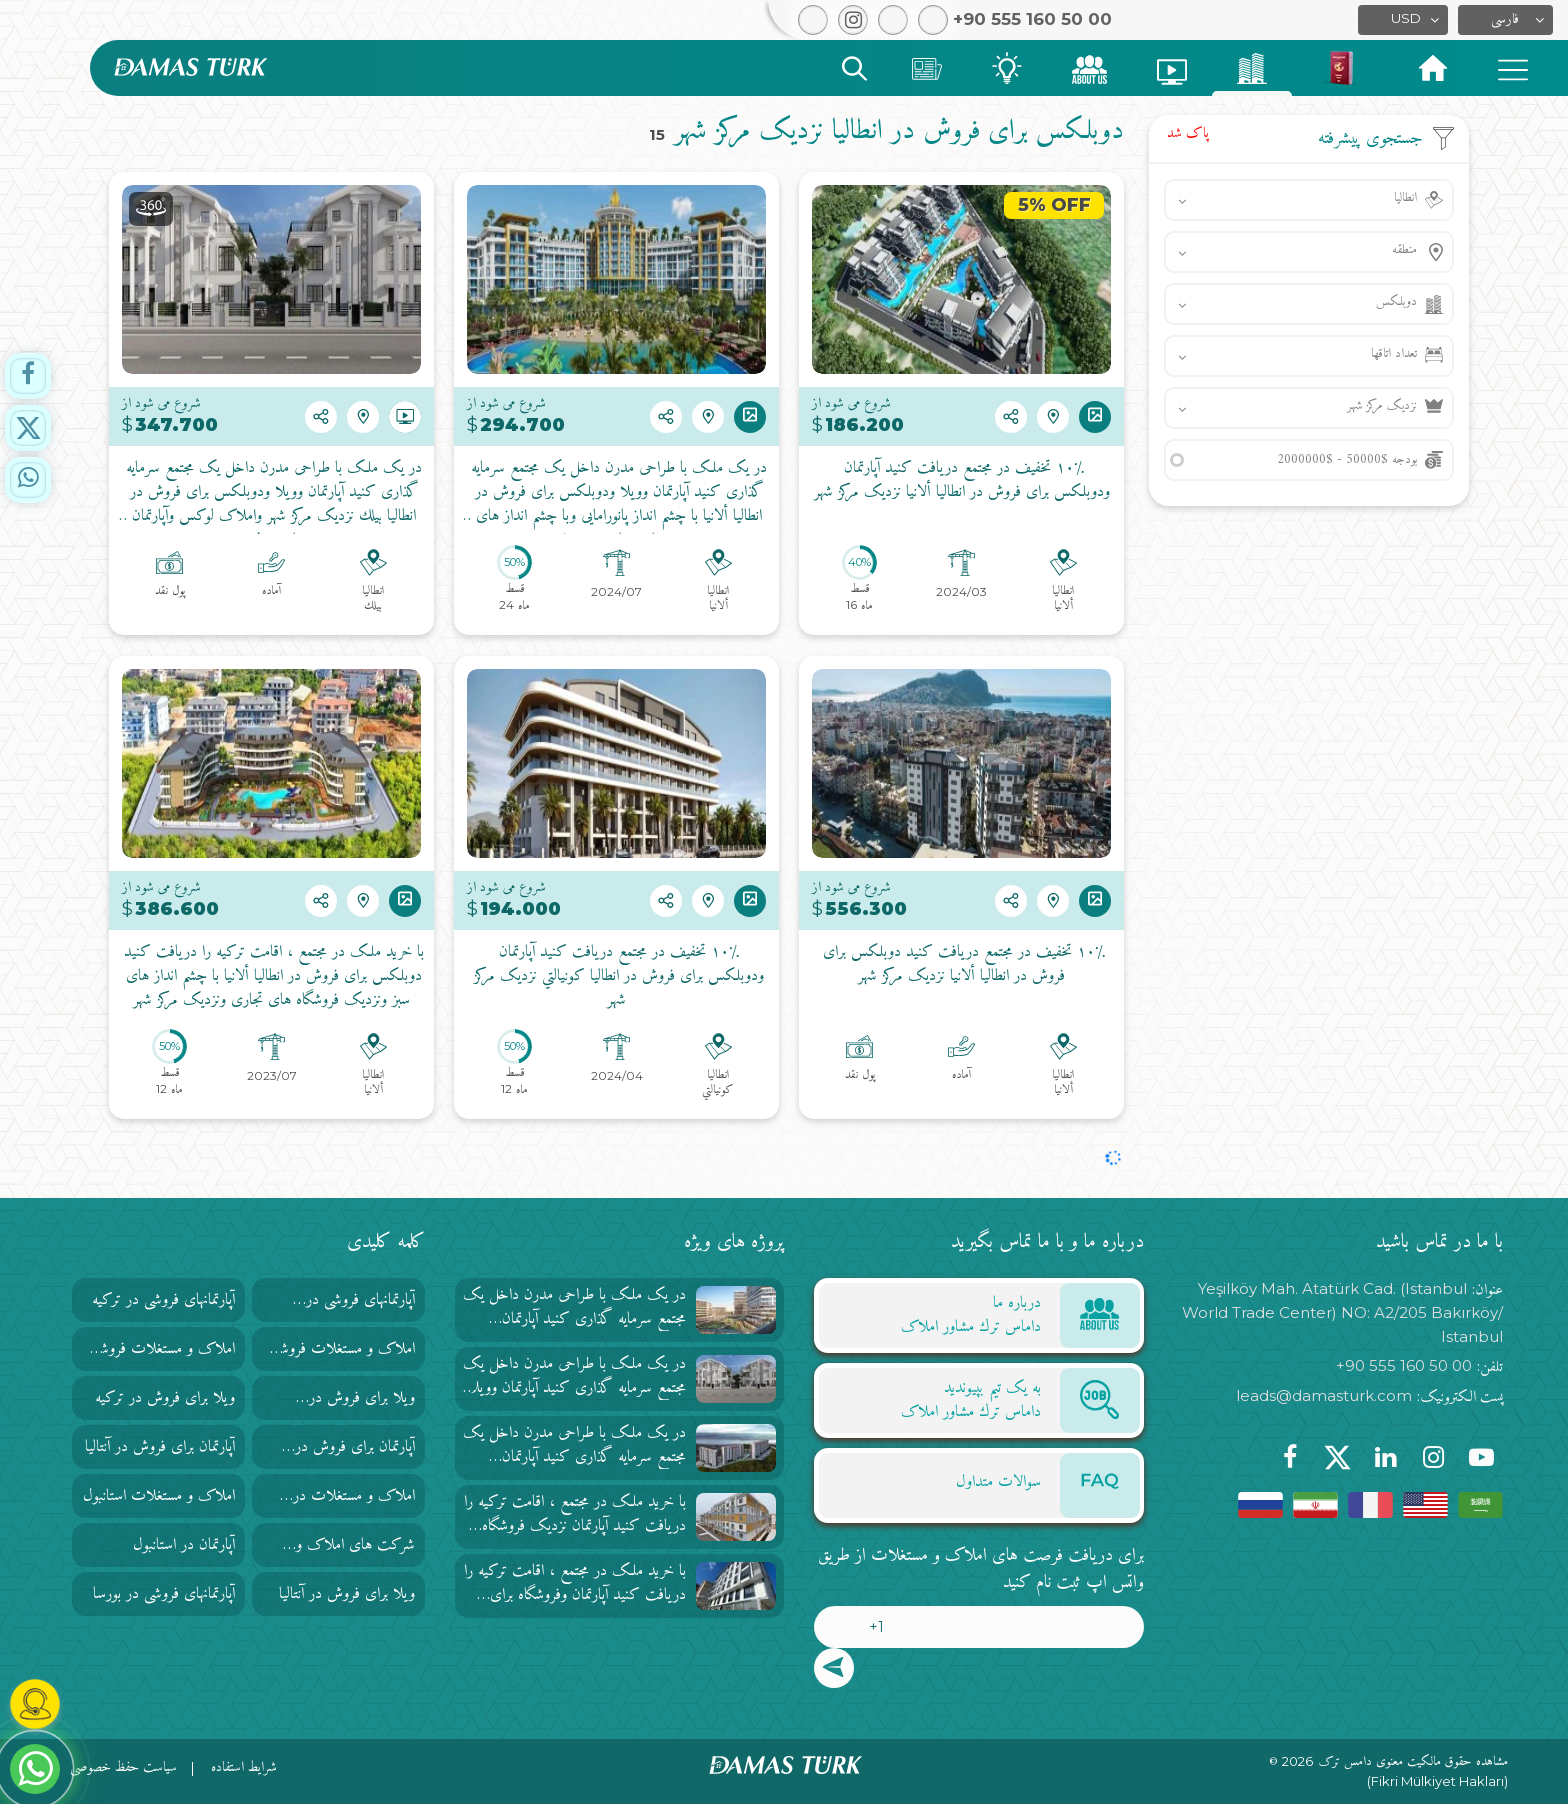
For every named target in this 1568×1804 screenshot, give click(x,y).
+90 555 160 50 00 (1404, 1365)
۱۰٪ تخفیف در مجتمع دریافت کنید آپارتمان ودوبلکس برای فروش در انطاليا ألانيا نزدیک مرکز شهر (962, 481)
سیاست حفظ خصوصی (123, 1767)
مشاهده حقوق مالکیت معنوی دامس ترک (1413, 1762)
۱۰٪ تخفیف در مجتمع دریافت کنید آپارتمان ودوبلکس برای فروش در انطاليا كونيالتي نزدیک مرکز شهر (616, 977)
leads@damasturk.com (1324, 1395)
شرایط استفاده (244, 1767)
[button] (1505, 20)
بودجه (1347, 459)
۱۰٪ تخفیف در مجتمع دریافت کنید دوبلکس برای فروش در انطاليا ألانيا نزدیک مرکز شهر (962, 965)
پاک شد (1188, 133)
